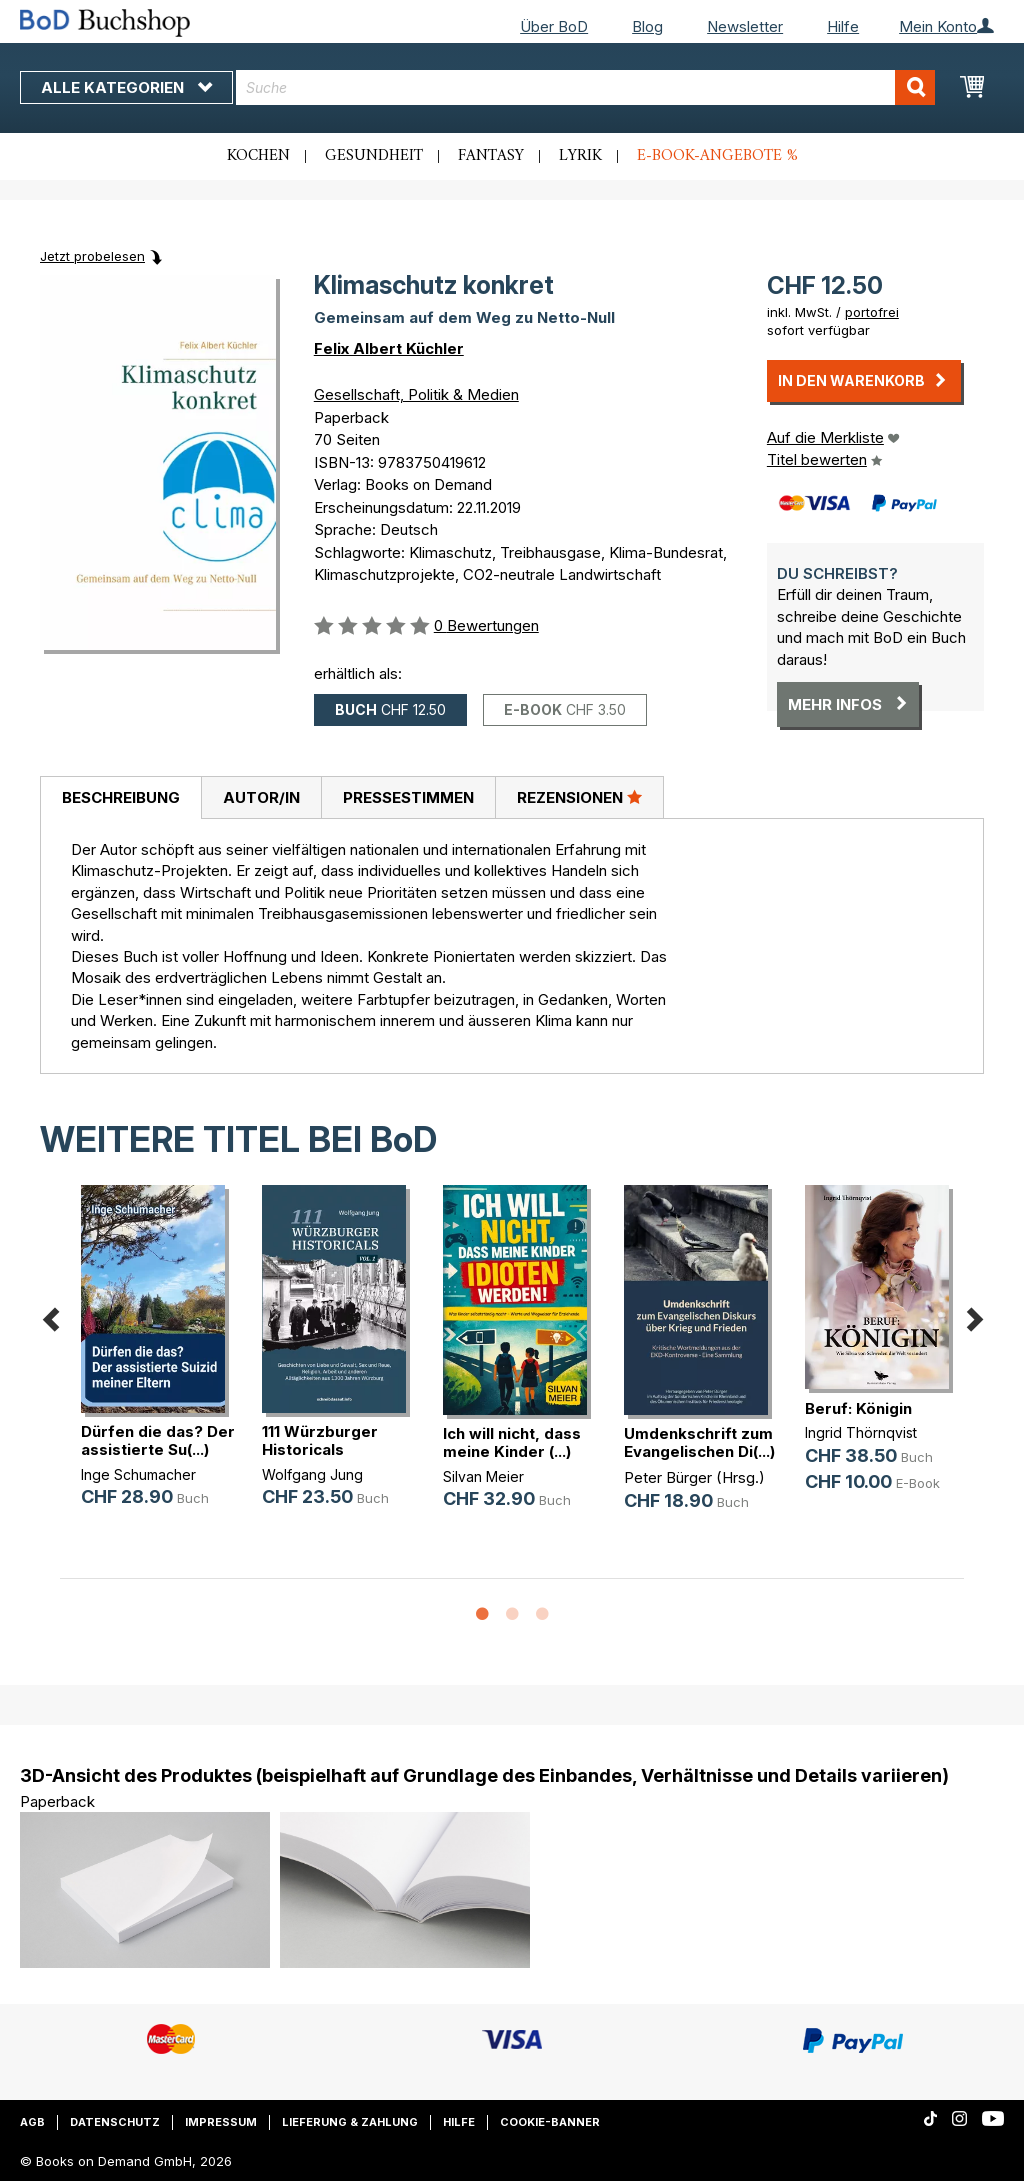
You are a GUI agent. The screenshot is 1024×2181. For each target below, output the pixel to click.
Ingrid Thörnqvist (861, 1432)
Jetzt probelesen (92, 256)
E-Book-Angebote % (717, 156)
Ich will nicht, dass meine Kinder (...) (512, 1442)
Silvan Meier (483, 1476)
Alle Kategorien (126, 87)
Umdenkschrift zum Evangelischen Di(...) (699, 1442)
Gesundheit (374, 156)
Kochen (258, 156)
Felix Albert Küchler (389, 348)
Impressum (221, 2122)
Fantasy (491, 156)
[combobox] (585, 87)
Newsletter (745, 26)
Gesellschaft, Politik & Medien (416, 394)
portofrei (872, 312)
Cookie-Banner (550, 2122)
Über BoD (554, 26)
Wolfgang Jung (312, 1474)
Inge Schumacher (138, 1474)
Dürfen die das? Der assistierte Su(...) (158, 1440)
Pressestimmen (408, 797)
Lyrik (580, 156)
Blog (647, 26)
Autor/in (261, 797)
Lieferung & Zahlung (350, 2122)
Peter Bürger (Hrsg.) (694, 1477)
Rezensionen (579, 797)
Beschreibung (121, 797)
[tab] (120, 798)
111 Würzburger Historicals (320, 1440)
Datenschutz (115, 2122)
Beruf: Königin (858, 1408)
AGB (32, 2122)
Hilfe (843, 26)
